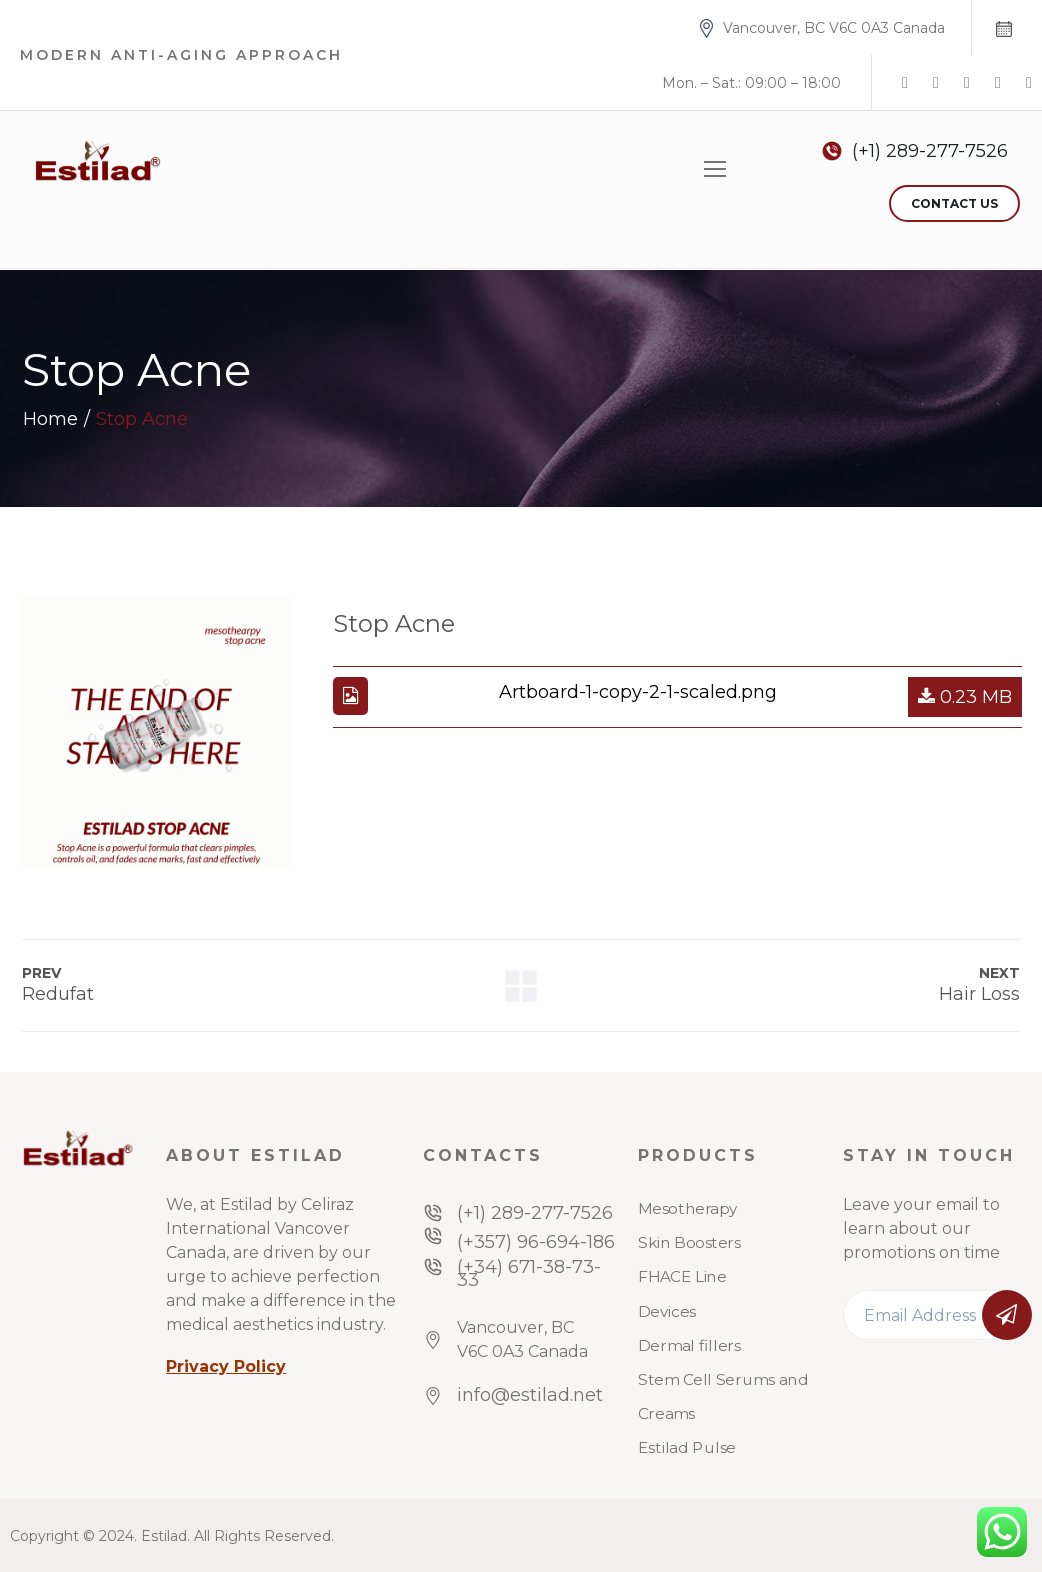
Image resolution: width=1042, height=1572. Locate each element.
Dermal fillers (689, 1346)
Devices (667, 1312)
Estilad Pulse (687, 1449)
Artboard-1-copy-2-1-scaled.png (638, 692)
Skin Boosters (689, 1243)
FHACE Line (682, 1278)
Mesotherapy (688, 1209)
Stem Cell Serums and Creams (723, 1397)
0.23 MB (965, 697)
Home (50, 419)
